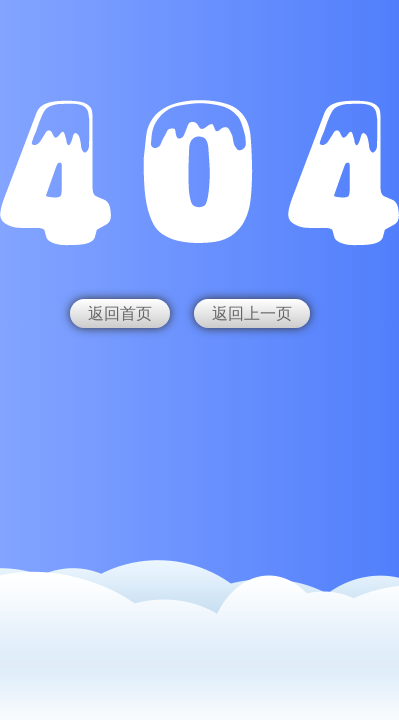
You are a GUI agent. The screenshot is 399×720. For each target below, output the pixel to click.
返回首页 (120, 313)
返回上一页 (252, 313)
